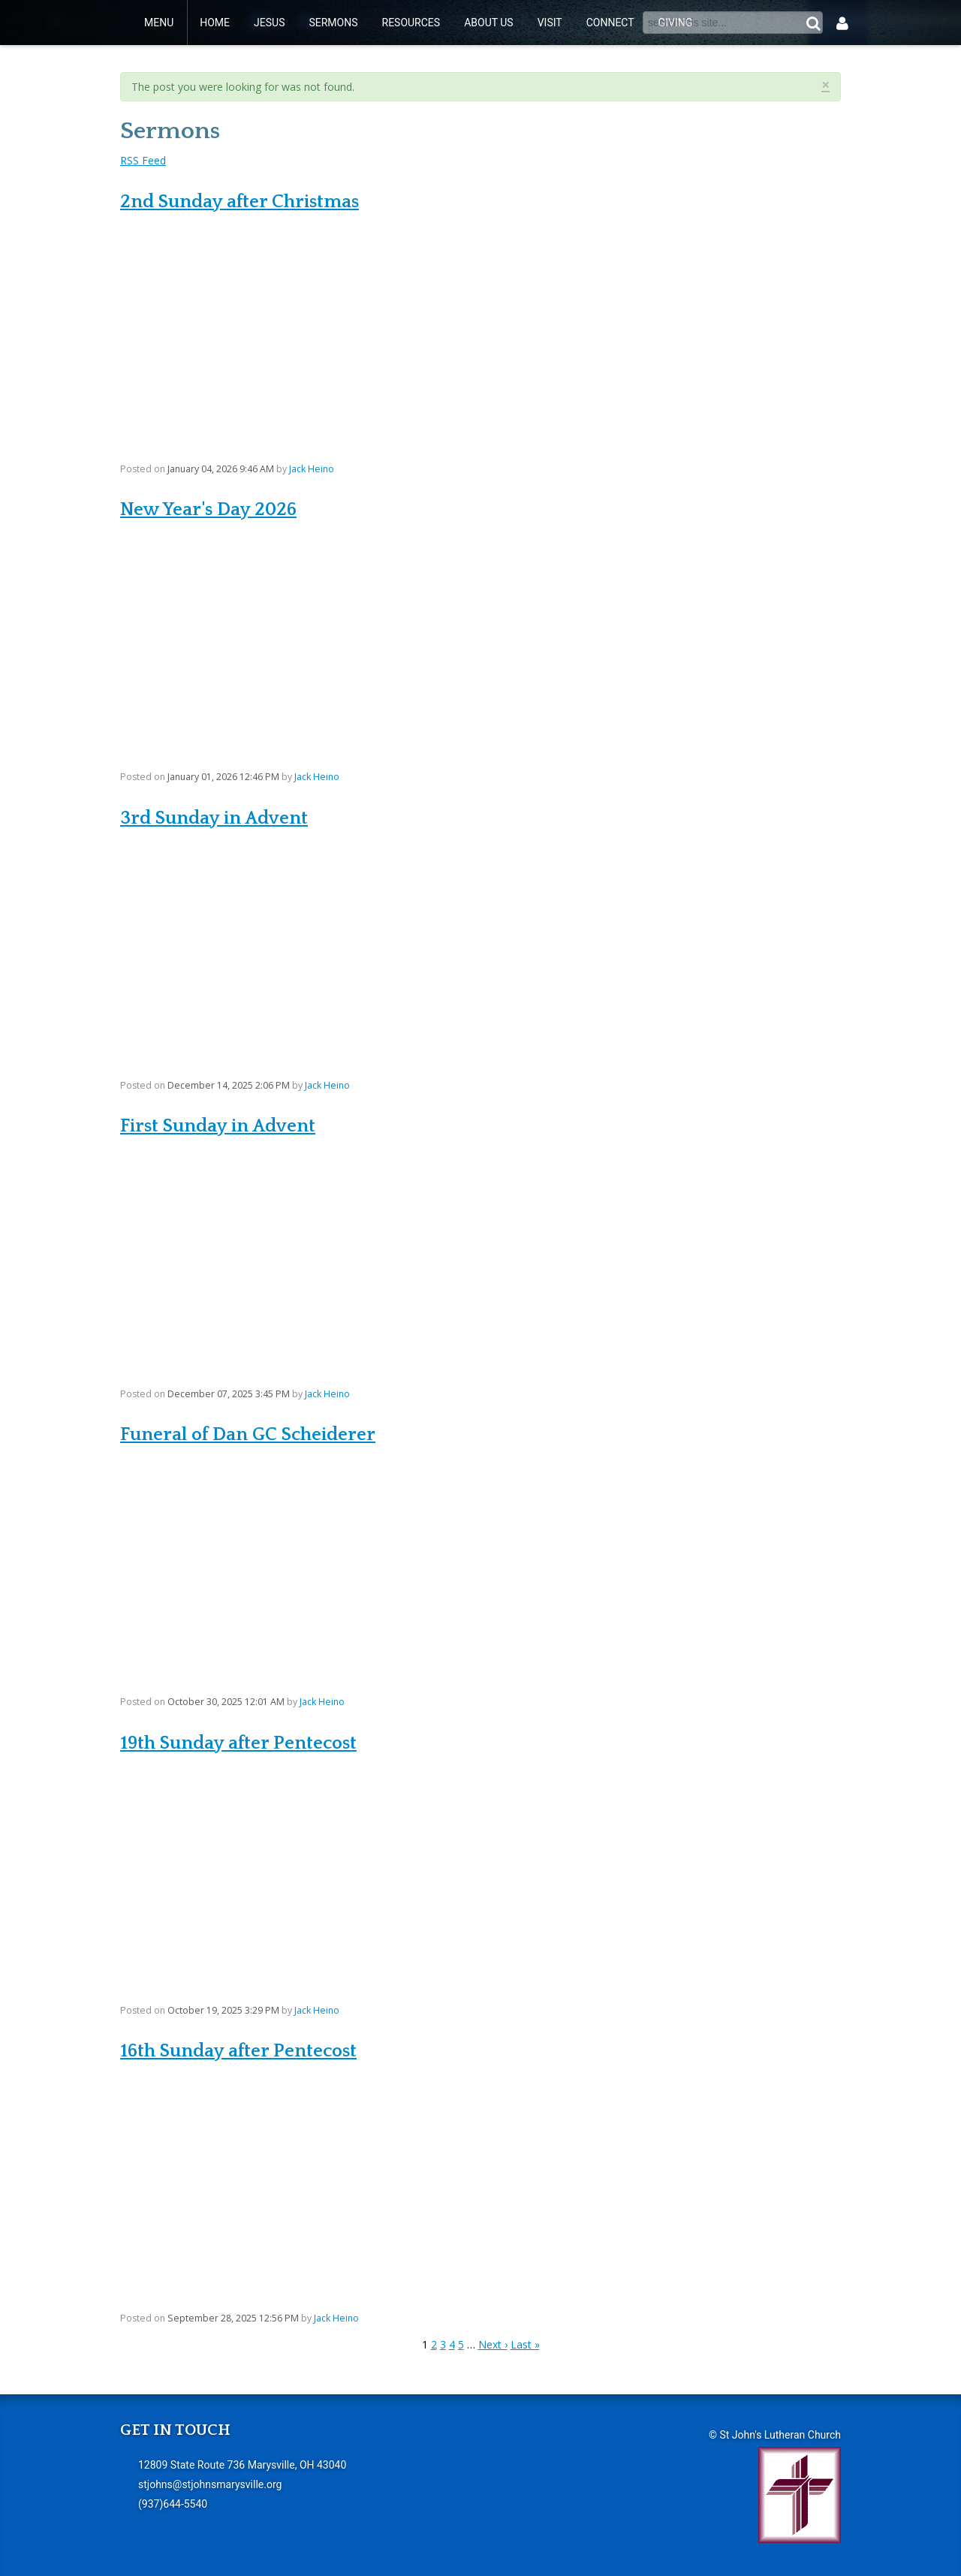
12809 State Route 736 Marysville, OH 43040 (242, 2465)
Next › (493, 2344)
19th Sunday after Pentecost (238, 1743)
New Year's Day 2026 (208, 509)
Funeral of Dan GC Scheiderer (247, 1434)
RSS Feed (143, 160)
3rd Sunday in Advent (214, 818)
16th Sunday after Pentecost (238, 2051)
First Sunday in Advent (217, 1126)
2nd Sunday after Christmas (239, 201)
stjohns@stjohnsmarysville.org (210, 2484)
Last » (525, 2344)
